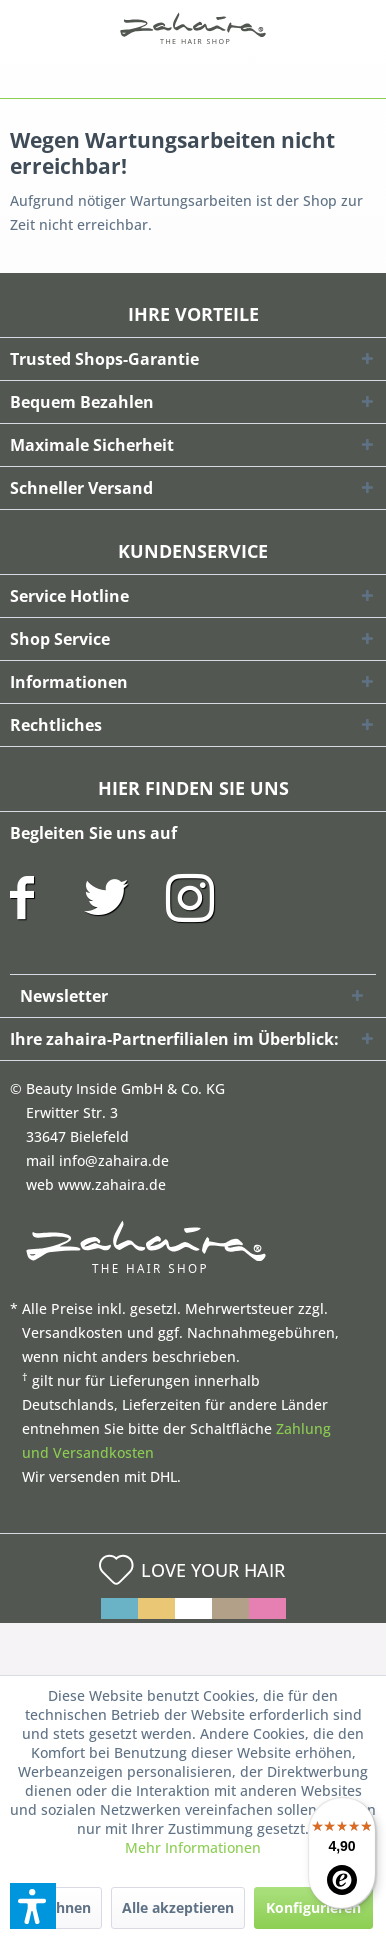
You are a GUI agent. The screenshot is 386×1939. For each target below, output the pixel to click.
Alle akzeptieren (178, 1907)
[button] (33, 1906)
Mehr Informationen (193, 1847)
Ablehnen (58, 1907)
